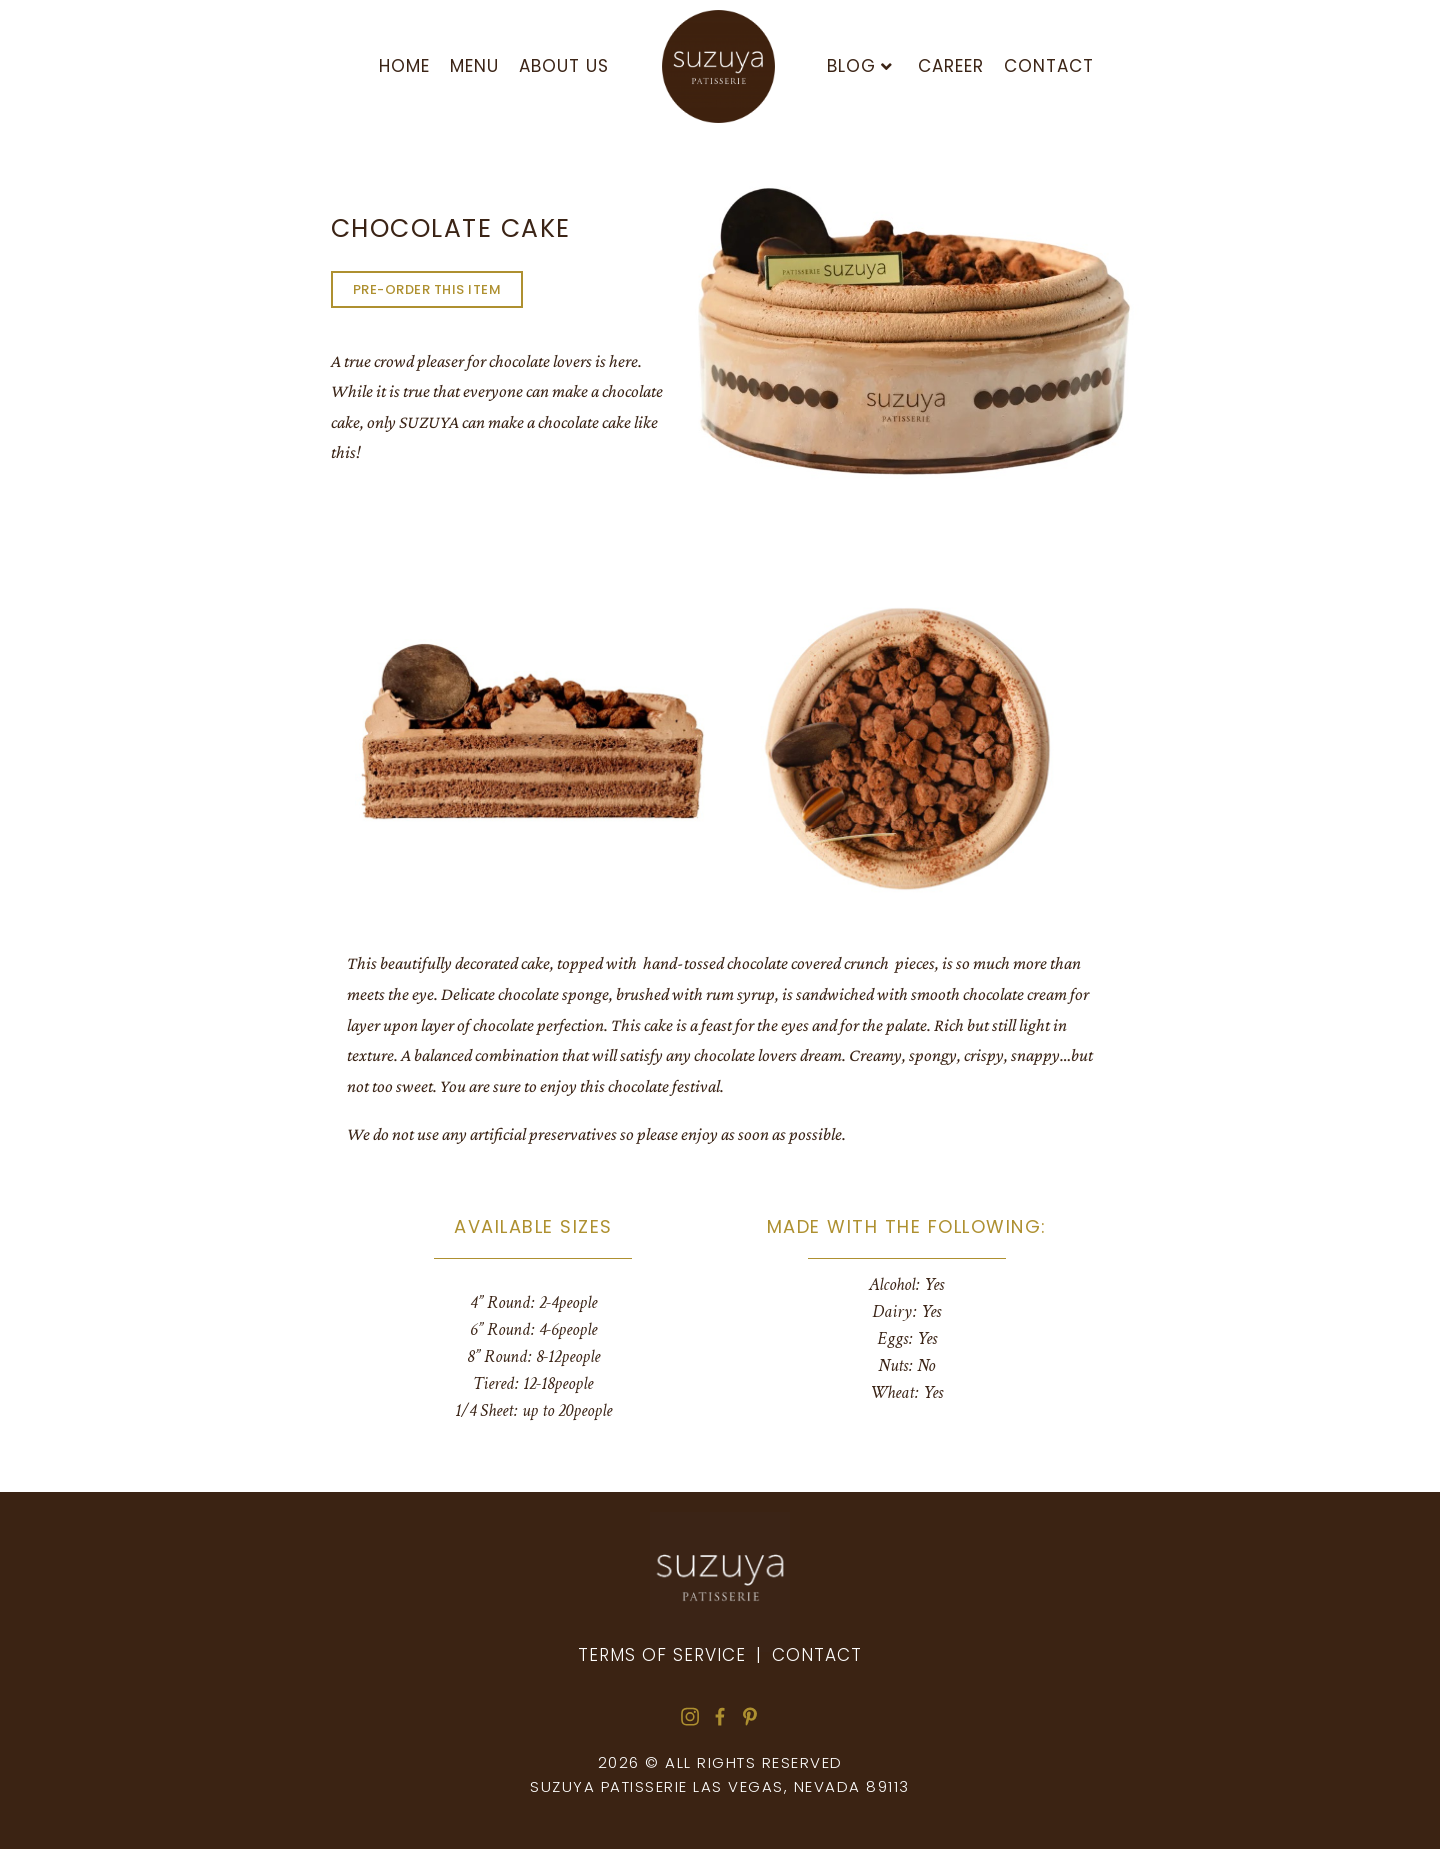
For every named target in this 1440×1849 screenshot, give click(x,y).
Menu (474, 66)
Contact (1049, 66)
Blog (860, 66)
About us (564, 66)
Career (951, 66)
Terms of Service (662, 1655)
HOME (404, 66)
